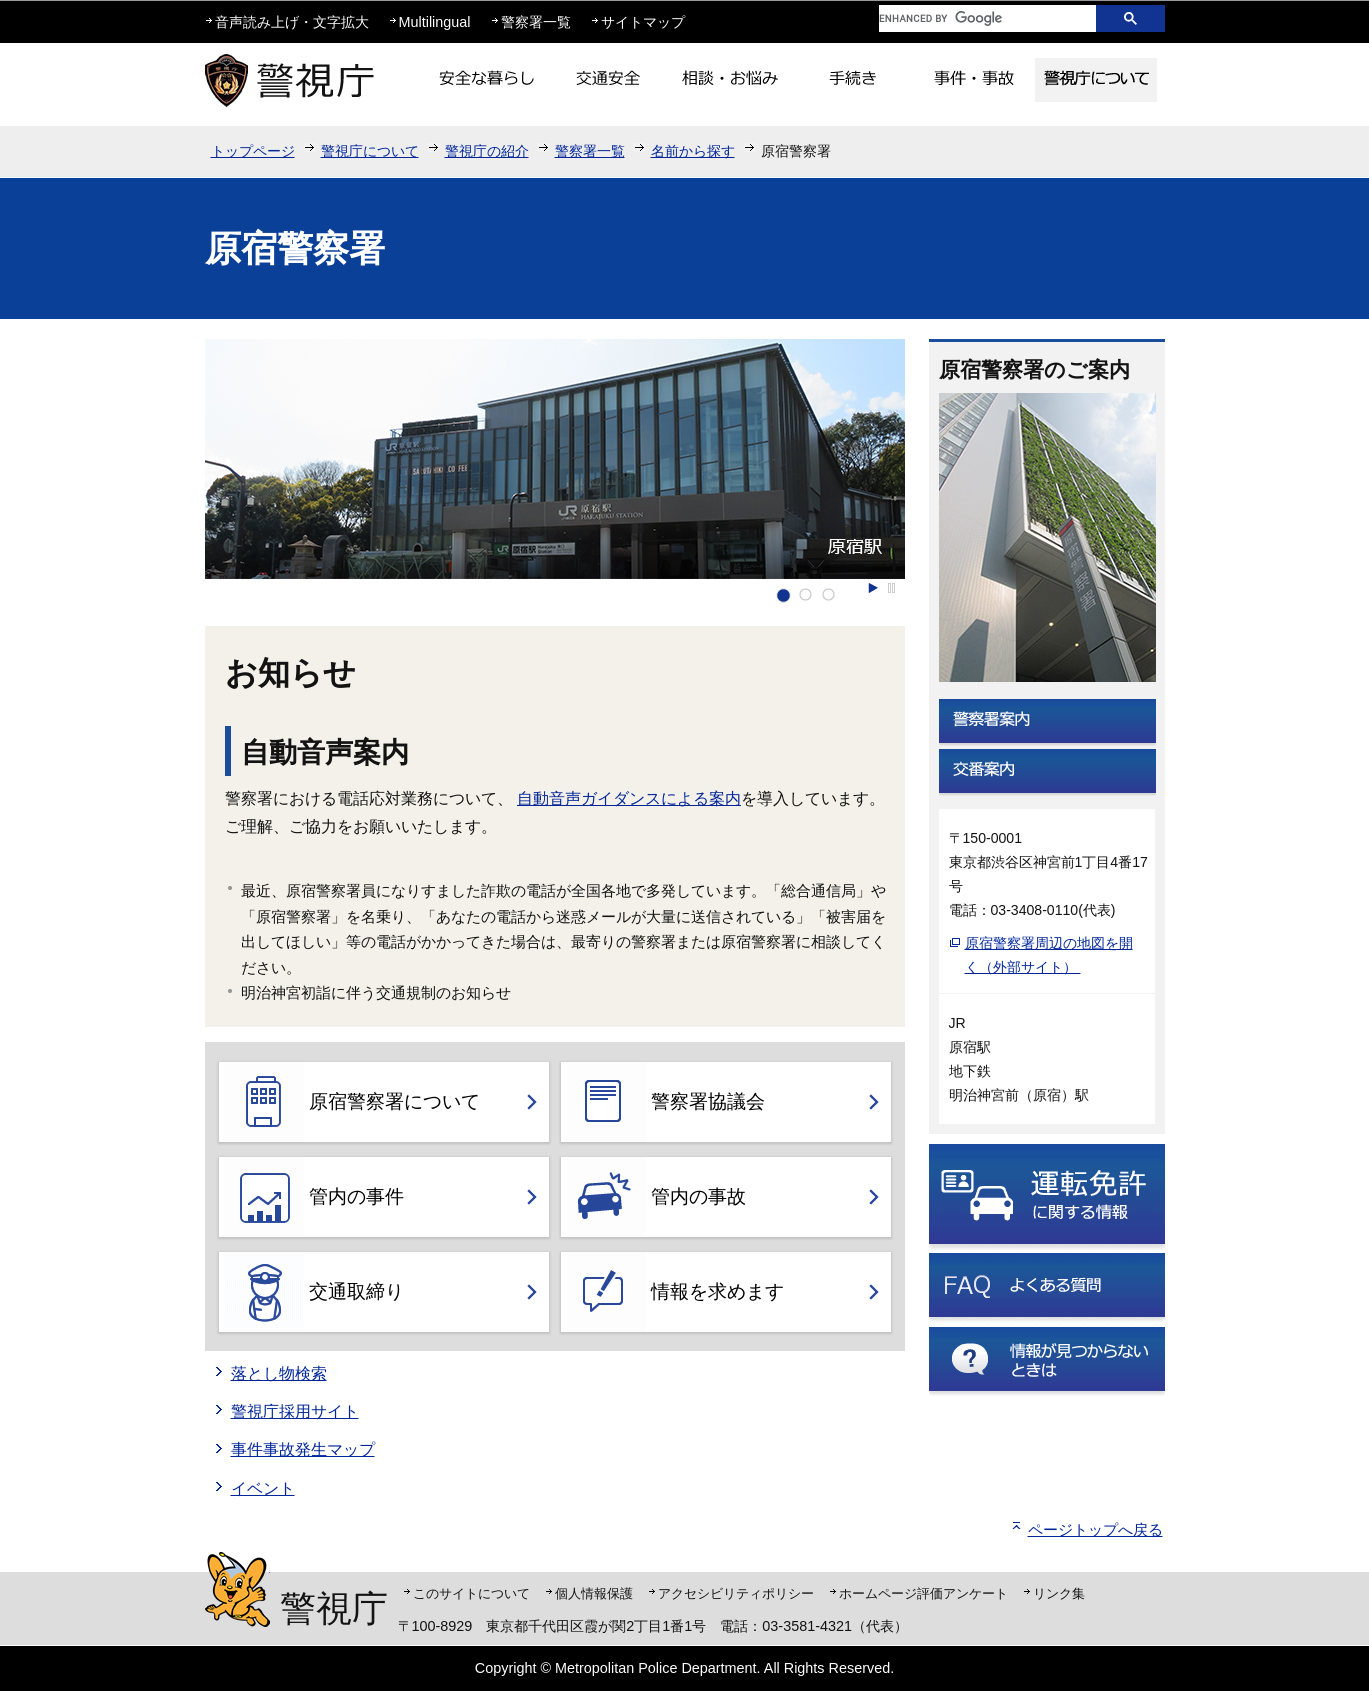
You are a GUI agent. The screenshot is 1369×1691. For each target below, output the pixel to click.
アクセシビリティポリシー (736, 1593)
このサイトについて (471, 1593)
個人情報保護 (594, 1593)
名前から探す (693, 151)
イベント (263, 1488)
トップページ (253, 151)
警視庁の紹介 (487, 151)
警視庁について (370, 151)
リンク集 (1059, 1593)
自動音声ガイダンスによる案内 (629, 798)
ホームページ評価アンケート (923, 1593)
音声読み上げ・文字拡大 (292, 22)
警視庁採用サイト (295, 1411)
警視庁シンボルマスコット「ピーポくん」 (237, 1589)
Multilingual (435, 22)
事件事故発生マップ (303, 1449)
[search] (972, 18)
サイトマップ (643, 22)
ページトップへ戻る (1095, 1529)
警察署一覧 (536, 22)
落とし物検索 (279, 1373)
